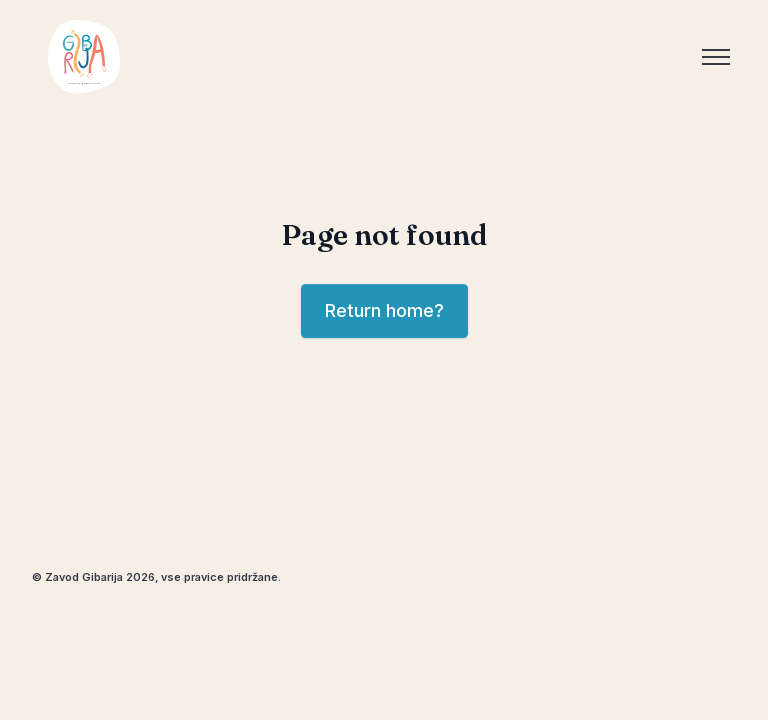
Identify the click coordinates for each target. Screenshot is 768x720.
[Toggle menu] (716, 57)
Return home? (384, 310)
